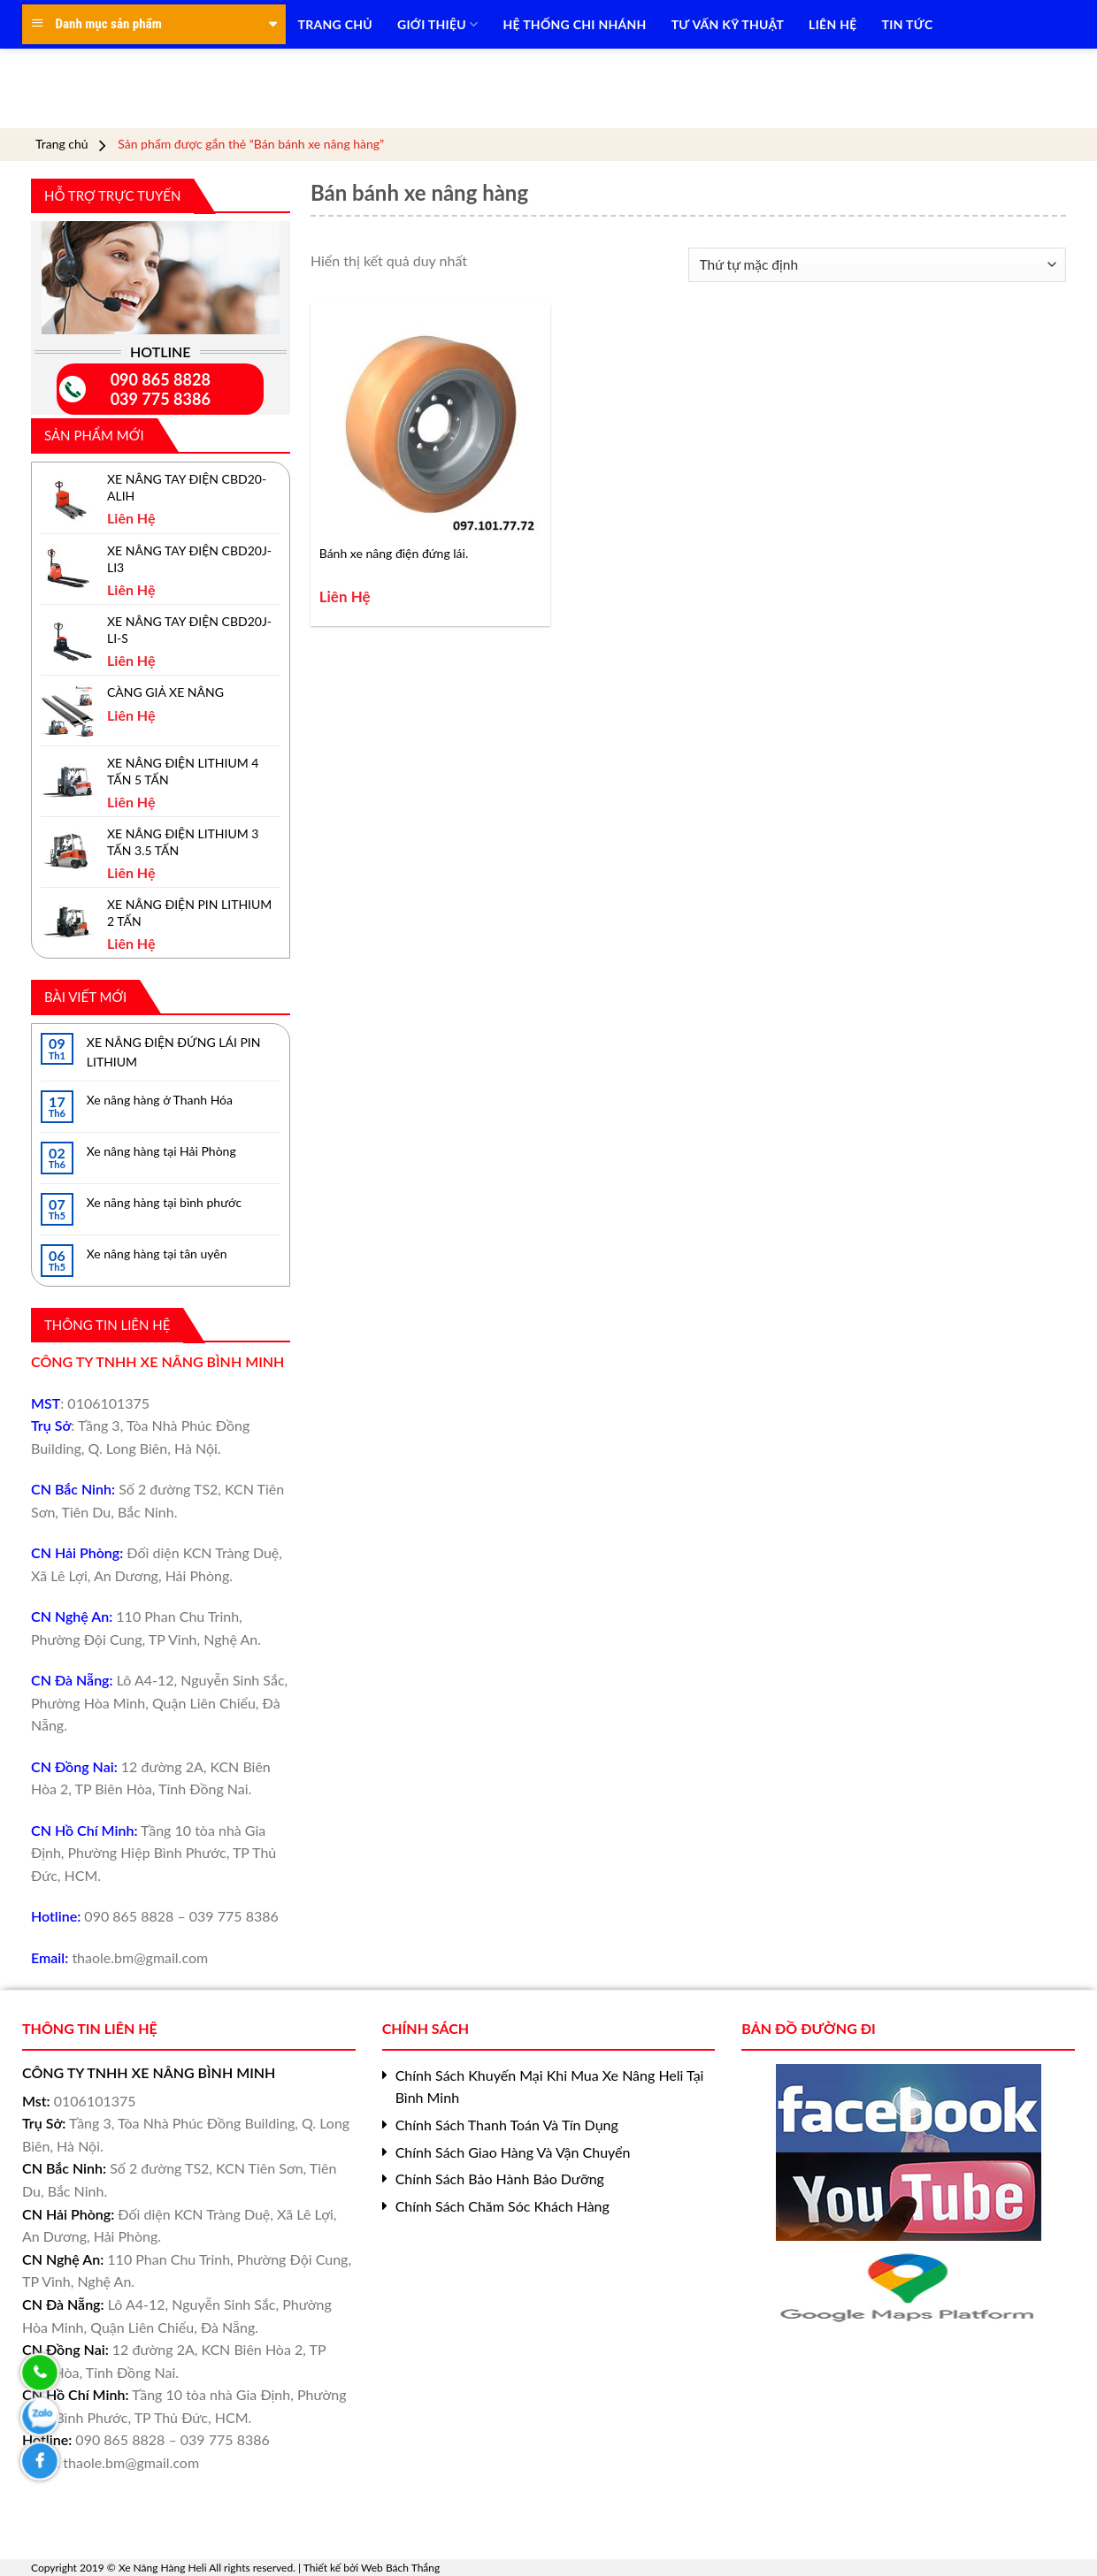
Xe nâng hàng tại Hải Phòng (161, 1150)
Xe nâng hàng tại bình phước (164, 1202)
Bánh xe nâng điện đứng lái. (394, 553)
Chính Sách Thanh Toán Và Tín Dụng (506, 2124)
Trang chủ (61, 144)
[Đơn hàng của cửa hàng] (877, 265)
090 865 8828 (161, 379)
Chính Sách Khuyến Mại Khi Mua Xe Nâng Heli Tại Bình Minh (549, 2086)
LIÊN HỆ (832, 24)
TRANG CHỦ (335, 24)
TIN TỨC (907, 24)
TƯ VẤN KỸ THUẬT (727, 24)
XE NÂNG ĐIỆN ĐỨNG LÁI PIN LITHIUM (174, 1052)
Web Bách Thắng (400, 2567)
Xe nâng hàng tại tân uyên (157, 1253)
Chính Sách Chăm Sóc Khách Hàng (502, 2206)
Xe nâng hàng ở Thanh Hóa (160, 1099)
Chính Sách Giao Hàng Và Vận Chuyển (513, 2152)
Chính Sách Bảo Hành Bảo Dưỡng (499, 2178)
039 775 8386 (161, 399)
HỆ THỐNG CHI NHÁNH (575, 24)
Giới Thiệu (438, 24)
